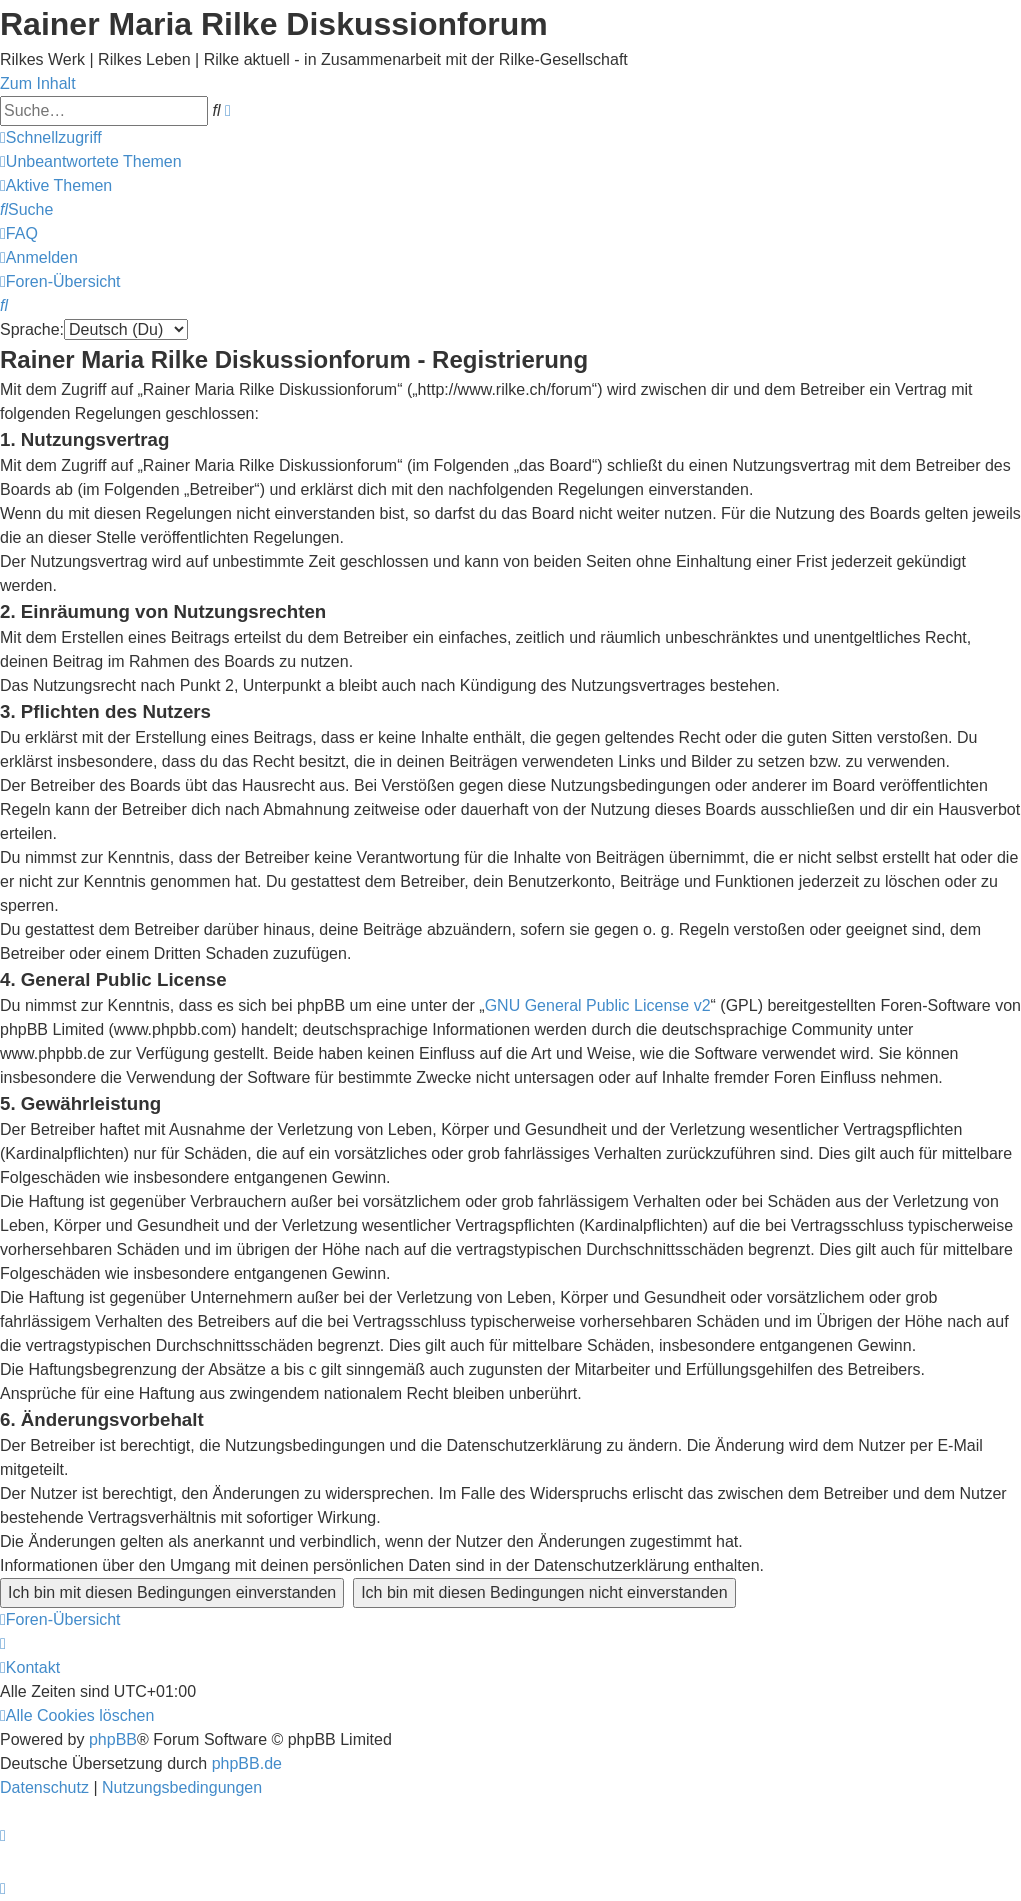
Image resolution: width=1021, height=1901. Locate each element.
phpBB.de (247, 1763)
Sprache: (32, 329)
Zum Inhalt (38, 83)
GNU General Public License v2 (598, 1005)
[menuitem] (91, 161)
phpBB (113, 1739)
